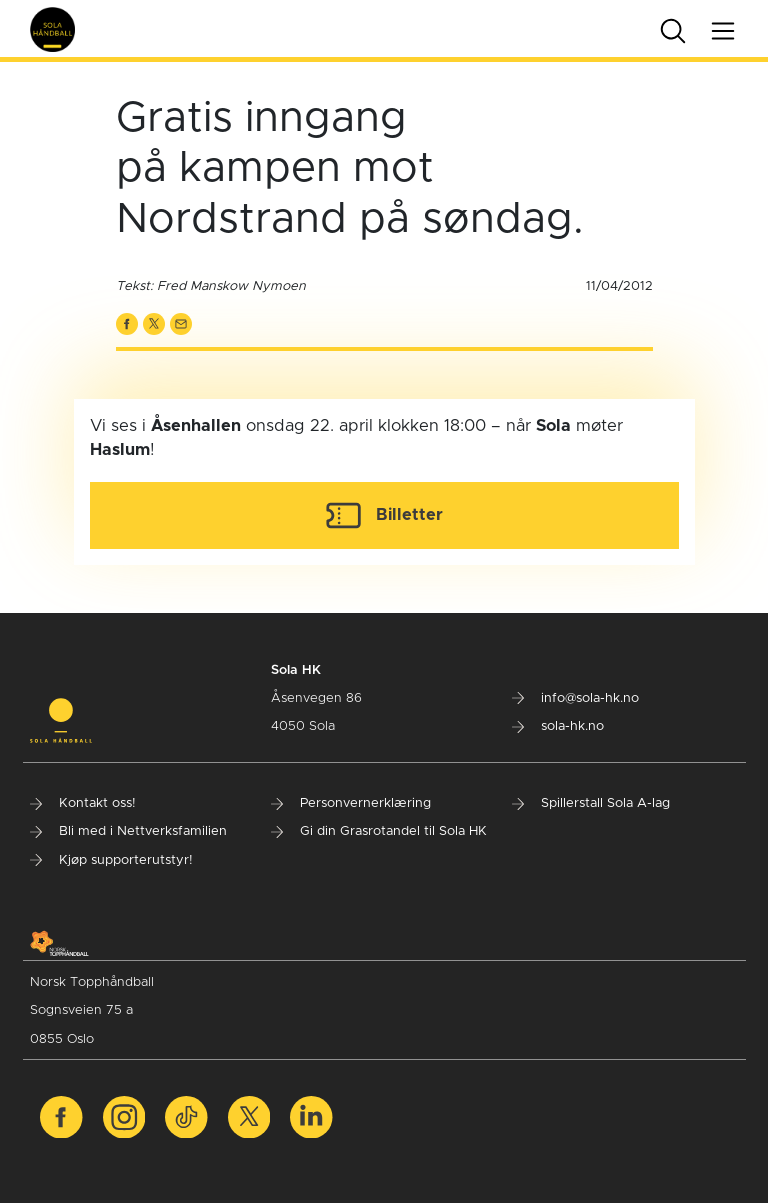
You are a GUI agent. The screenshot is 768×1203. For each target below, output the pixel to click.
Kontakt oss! (83, 803)
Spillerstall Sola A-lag (591, 803)
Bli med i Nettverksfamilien (128, 831)
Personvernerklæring (351, 803)
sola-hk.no (558, 726)
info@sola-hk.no (575, 698)
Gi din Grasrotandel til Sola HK (379, 831)
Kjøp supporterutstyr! (111, 860)
